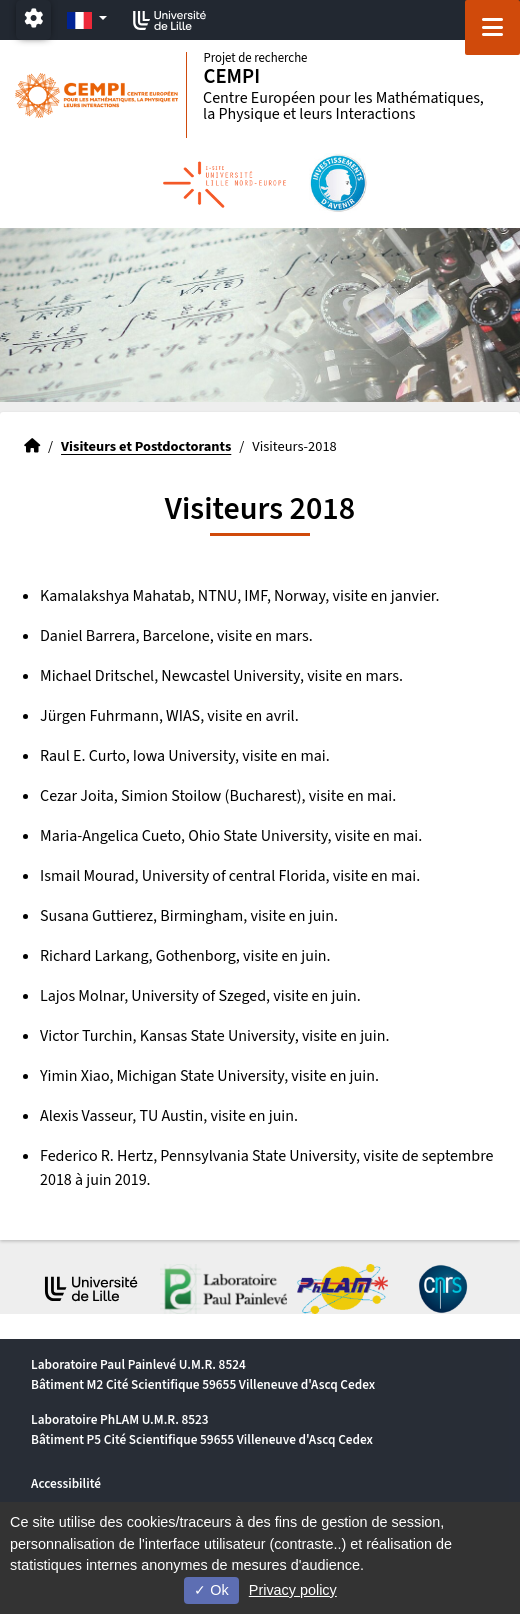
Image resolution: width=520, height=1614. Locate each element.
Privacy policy (293, 1590)
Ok (211, 1590)
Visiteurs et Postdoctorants (146, 446)
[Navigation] (492, 27)
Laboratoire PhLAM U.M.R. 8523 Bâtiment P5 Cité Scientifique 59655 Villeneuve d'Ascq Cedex (202, 1429)
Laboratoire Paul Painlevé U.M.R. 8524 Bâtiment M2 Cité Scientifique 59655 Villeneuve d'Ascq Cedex (203, 1374)
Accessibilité (66, 1483)
